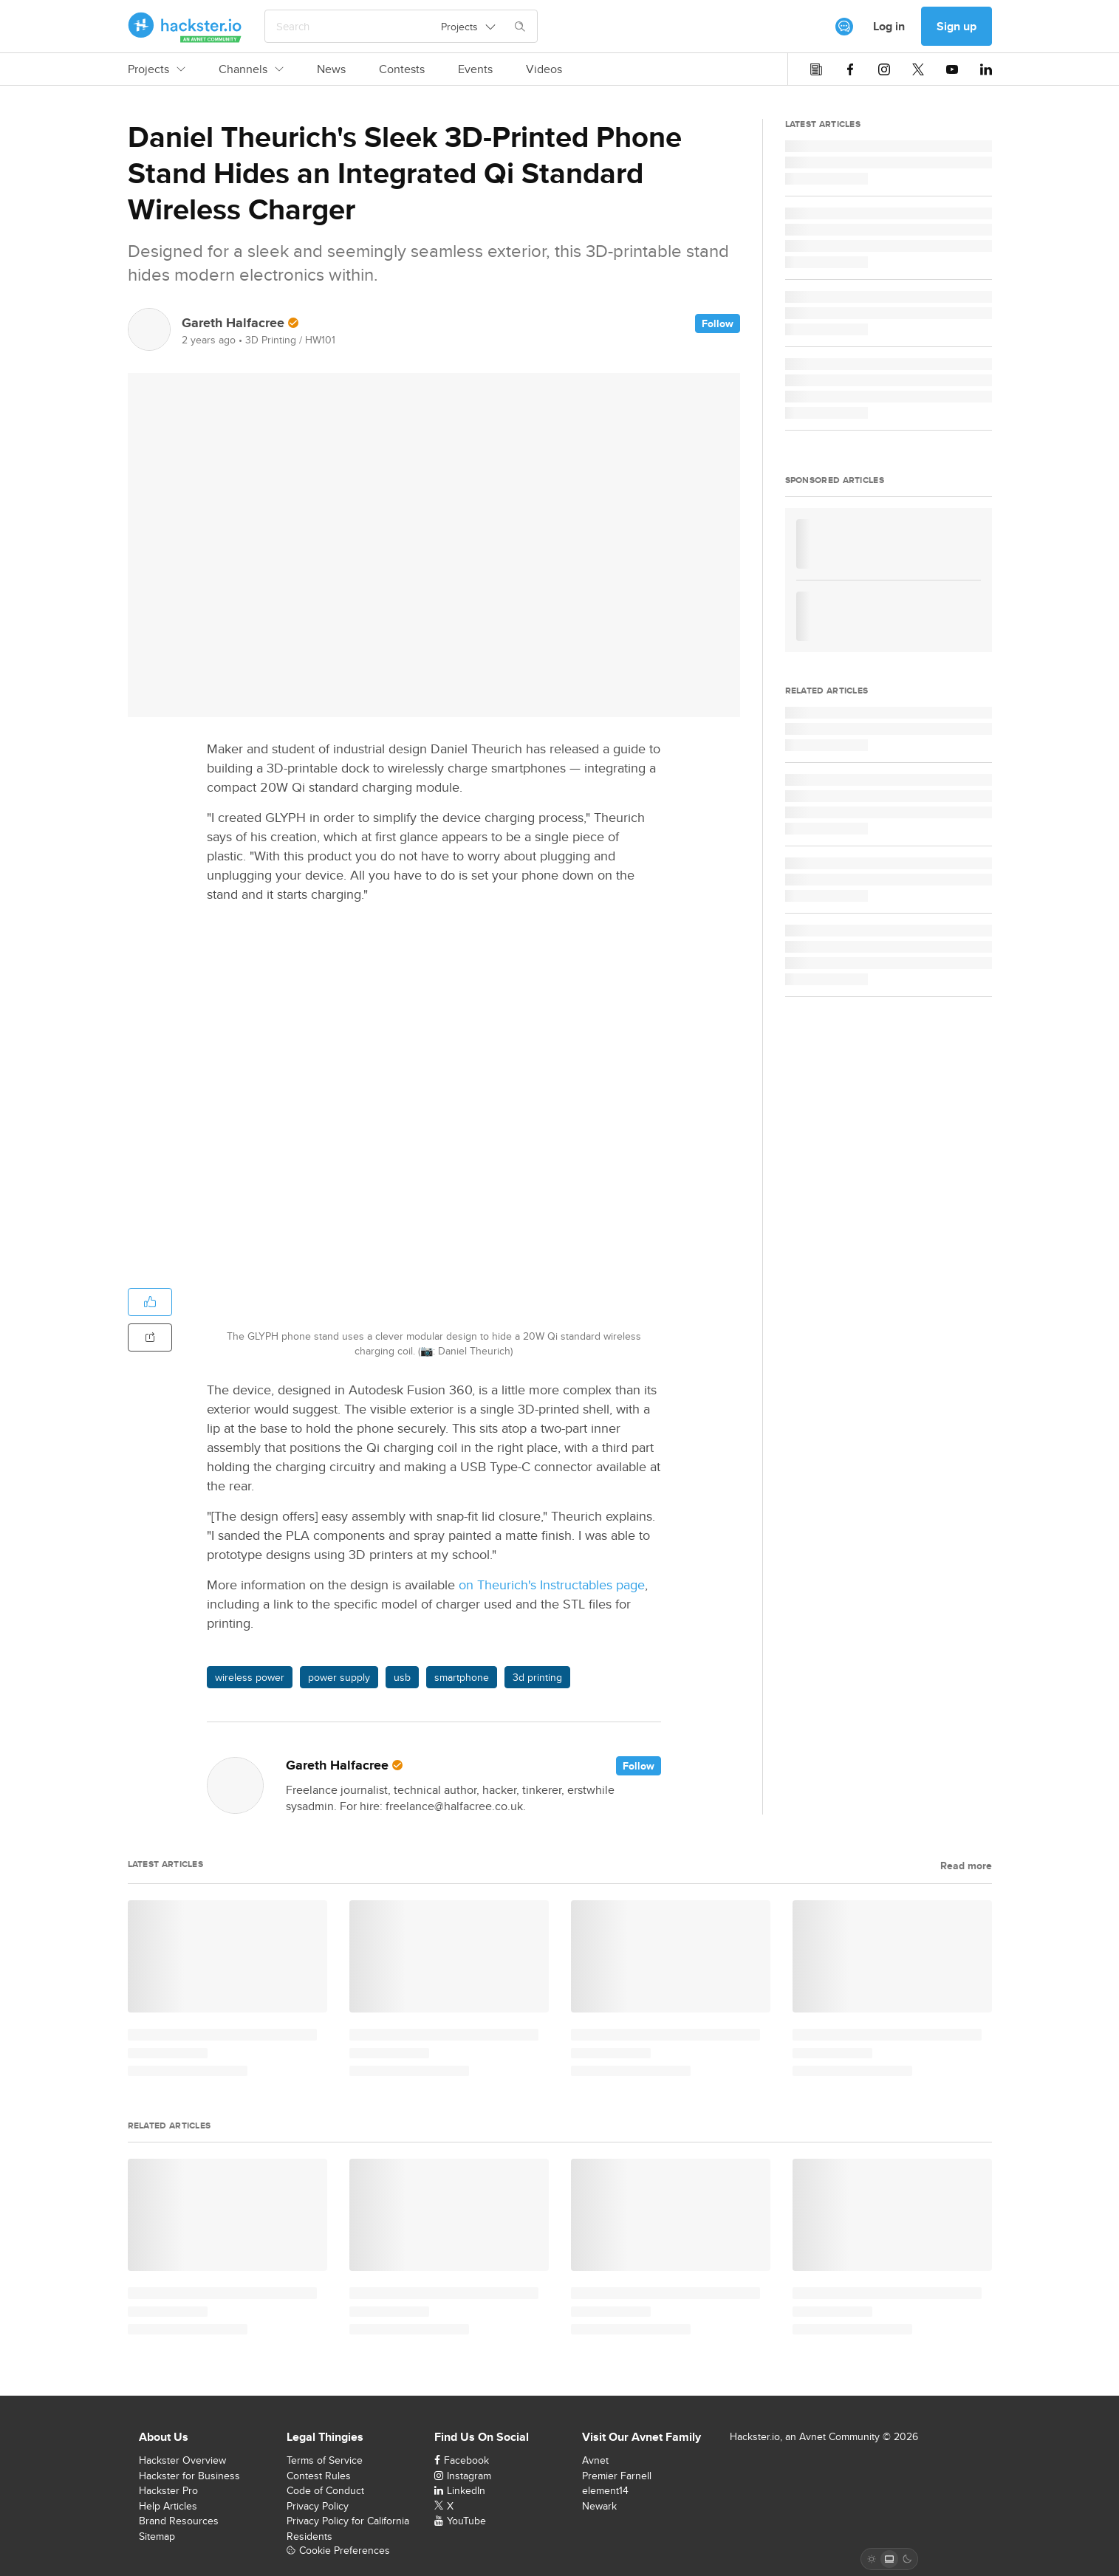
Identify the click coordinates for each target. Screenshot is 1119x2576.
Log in (889, 26)
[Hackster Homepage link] (185, 26)
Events (475, 69)
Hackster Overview (182, 2460)
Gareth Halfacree (233, 322)
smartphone (461, 1677)
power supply (339, 1677)
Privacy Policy (318, 2505)
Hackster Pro (168, 2490)
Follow (717, 323)
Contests (402, 69)
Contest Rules (319, 2475)
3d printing (537, 1677)
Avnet (595, 2460)
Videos (544, 69)
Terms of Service (325, 2460)
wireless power (249, 1677)
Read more (966, 1865)
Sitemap (157, 2536)
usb (402, 1677)
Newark (599, 2505)
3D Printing (270, 339)
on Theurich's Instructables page (552, 1584)
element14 (605, 2490)
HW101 (320, 339)
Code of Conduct (325, 2490)
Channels (251, 69)
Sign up (956, 26)
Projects (156, 69)
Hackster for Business (189, 2475)
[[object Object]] (844, 26)
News (331, 69)
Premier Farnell (616, 2475)
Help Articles (168, 2505)
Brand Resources (179, 2520)
